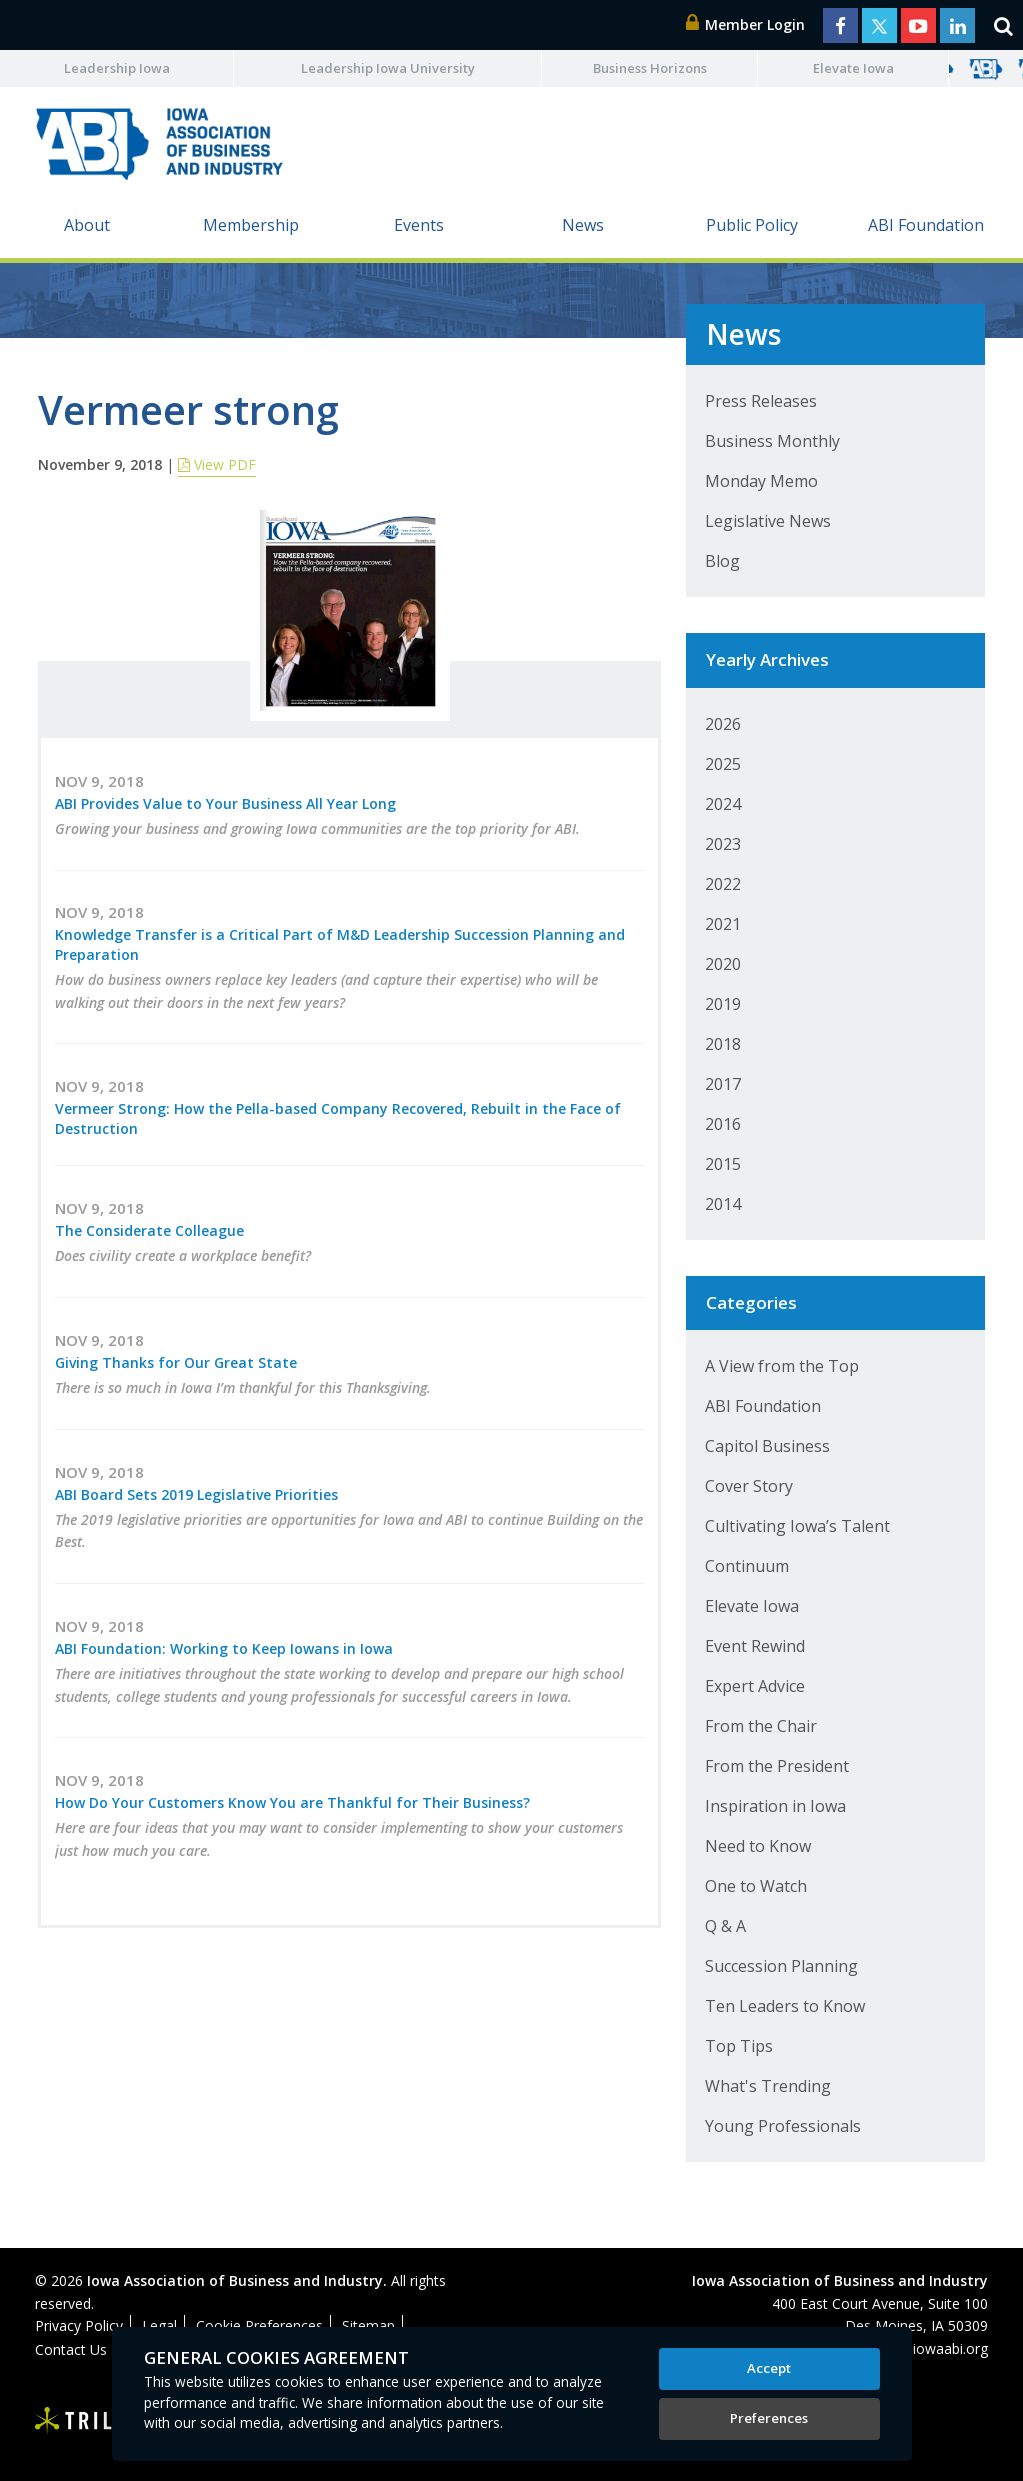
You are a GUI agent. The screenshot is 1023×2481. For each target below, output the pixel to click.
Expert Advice (755, 1686)
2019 (723, 1004)
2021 (723, 924)
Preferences (769, 2418)
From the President (777, 1766)
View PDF (217, 464)
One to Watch (756, 1886)
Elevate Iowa (853, 68)
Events (419, 225)
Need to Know (758, 1846)
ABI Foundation (926, 225)
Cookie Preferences (259, 2325)
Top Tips (739, 2046)
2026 (723, 724)
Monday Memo (761, 481)
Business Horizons (650, 68)
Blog (722, 561)
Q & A (725, 1926)
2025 (723, 764)
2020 (723, 964)
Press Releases (761, 401)
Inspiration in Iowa (775, 1806)
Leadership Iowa (117, 68)
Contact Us (71, 2349)
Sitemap (368, 2325)
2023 (723, 844)
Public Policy (752, 225)
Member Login (746, 24)
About (87, 225)
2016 (723, 1124)
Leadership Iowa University (388, 68)
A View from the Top (782, 1366)
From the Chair (761, 1726)
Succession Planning (781, 1966)
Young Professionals (783, 2126)
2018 (723, 1044)
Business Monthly (772, 441)
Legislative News (768, 521)
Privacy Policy (79, 2325)
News (583, 225)
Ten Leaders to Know (785, 2006)
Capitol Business (767, 1446)
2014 (723, 1204)
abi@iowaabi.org (934, 2348)
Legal (159, 2325)
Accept (769, 2368)
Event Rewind (755, 1646)
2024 (723, 804)
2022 (723, 884)
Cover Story (749, 1486)
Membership (251, 225)
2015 (723, 1164)
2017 (723, 1084)
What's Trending (768, 2086)
